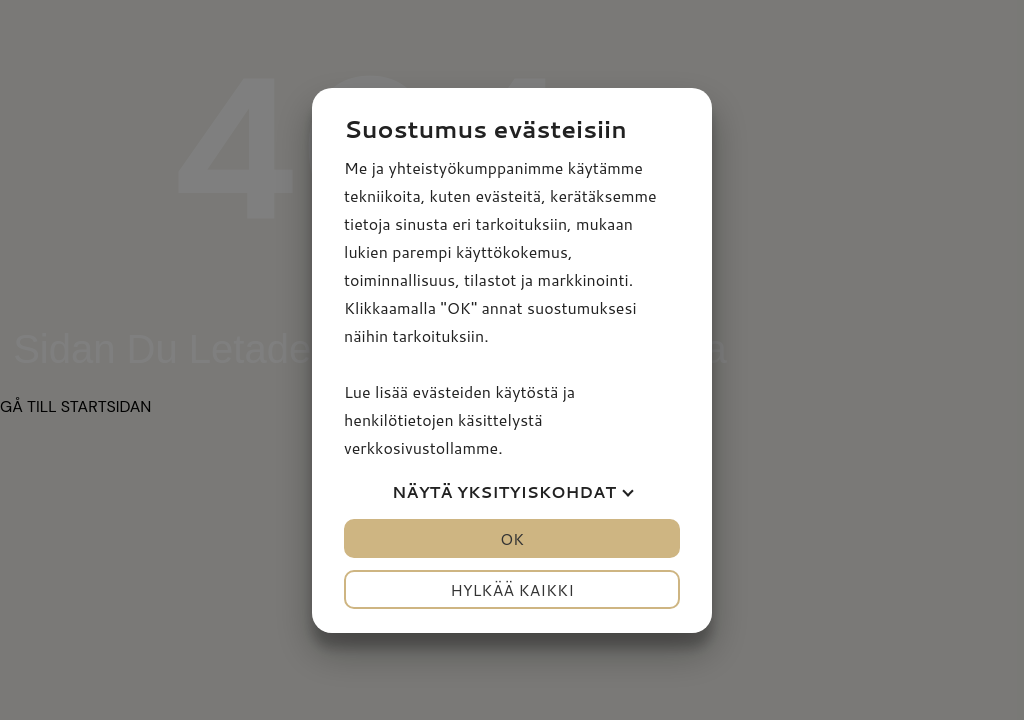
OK (512, 538)
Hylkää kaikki (512, 589)
